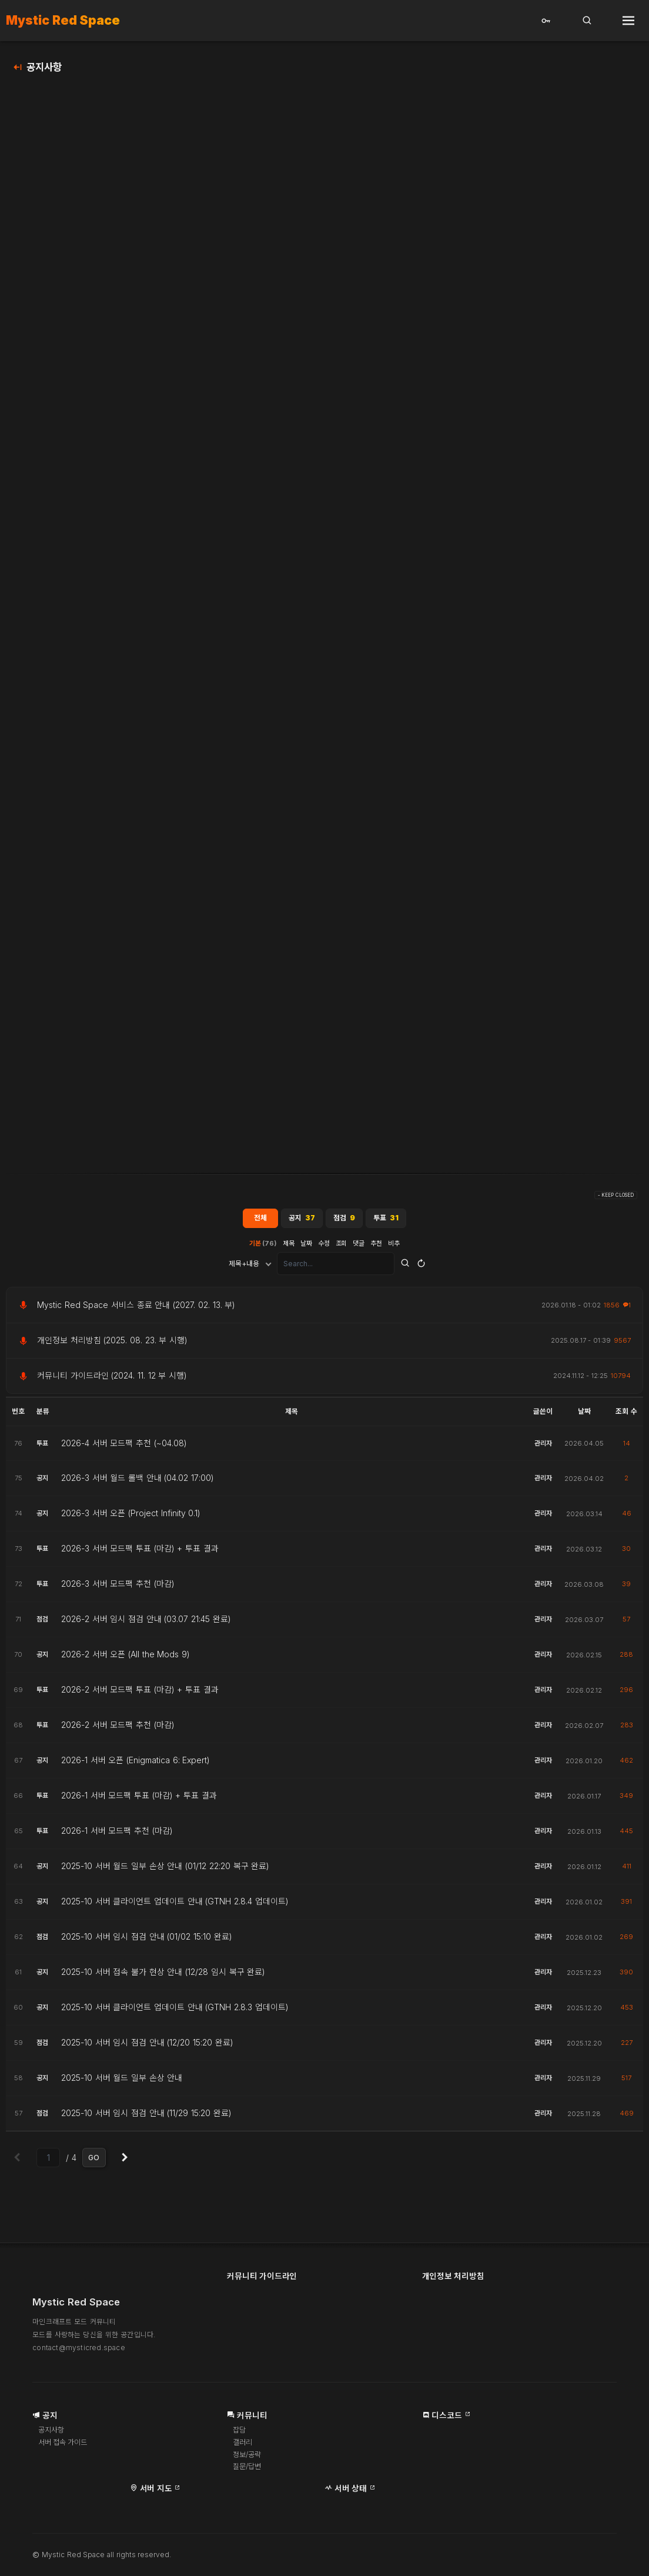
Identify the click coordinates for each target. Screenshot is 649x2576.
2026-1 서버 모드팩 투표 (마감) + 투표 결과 (139, 1799)
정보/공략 (248, 2459)
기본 (263, 1246)
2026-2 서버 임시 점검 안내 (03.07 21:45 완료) (146, 1622)
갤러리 (243, 2446)
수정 (324, 1246)
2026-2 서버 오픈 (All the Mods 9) (125, 1658)
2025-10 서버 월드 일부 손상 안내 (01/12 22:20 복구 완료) (165, 1869)
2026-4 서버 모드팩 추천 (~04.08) (124, 1446)
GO (93, 2161)
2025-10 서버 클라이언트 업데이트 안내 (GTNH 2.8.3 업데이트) (175, 2011)
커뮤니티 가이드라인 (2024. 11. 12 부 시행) (112, 1379)
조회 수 (626, 1414)
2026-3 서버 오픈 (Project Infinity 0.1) (131, 1516)
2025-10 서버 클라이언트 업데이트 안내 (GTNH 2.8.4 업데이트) (175, 1905)
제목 (289, 1246)
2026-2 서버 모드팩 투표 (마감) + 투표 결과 (140, 1693)
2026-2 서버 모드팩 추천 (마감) (118, 1728)
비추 (394, 1246)
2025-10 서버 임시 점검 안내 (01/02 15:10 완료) (146, 1940)
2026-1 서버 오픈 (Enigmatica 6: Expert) (135, 1764)
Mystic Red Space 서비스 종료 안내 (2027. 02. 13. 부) (136, 1308)
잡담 (240, 2434)
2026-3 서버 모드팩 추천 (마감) (118, 1587)
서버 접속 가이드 (65, 2446)
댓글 (359, 1246)
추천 (377, 1246)
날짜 (306, 1246)
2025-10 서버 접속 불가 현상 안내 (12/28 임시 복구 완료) (163, 1975)
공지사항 (44, 67)
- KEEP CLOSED (616, 1199)
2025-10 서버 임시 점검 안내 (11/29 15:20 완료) (146, 2116)
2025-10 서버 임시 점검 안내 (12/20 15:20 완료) (147, 2046)
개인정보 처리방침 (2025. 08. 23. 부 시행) (112, 1344)
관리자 (543, 1446)
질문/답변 (248, 2471)
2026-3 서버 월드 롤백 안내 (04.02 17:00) (137, 1481)
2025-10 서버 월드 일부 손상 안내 (122, 2081)
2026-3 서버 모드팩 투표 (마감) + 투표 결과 (140, 1552)
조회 (341, 1246)
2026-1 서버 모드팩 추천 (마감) (117, 1834)
